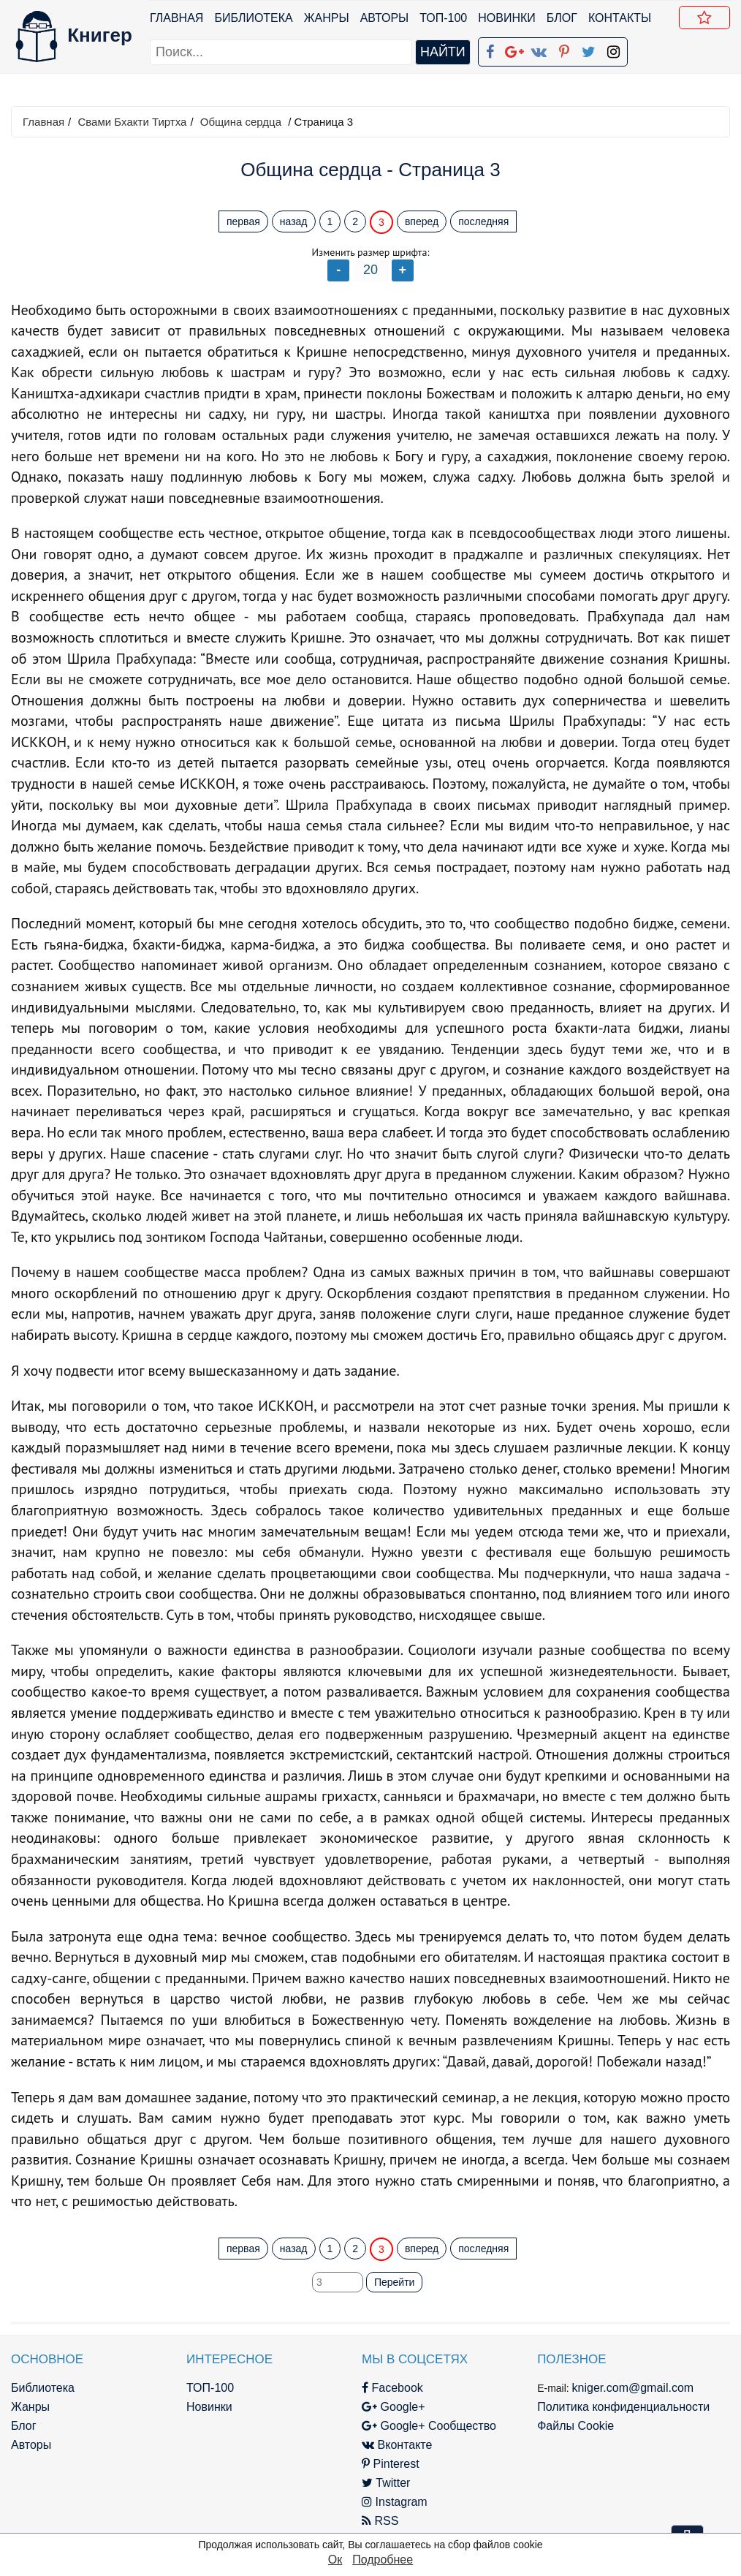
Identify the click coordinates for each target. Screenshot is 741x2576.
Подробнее (382, 2559)
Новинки (507, 18)
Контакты (619, 18)
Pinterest (390, 2464)
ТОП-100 (443, 18)
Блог (562, 18)
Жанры (326, 18)
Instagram (395, 2502)
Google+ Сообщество (429, 2426)
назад (294, 221)
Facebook (392, 2388)
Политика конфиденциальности (623, 2407)
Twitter (386, 2483)
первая (243, 221)
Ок (335, 2559)
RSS (380, 2521)
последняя (483, 221)
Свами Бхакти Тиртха (131, 121)
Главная (176, 18)
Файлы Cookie (575, 2426)
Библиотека (253, 18)
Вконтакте (397, 2445)
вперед (421, 221)
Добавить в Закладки (707, 19)
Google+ (393, 2407)
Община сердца (240, 121)
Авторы (384, 18)
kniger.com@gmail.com (633, 2388)
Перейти (394, 2282)
